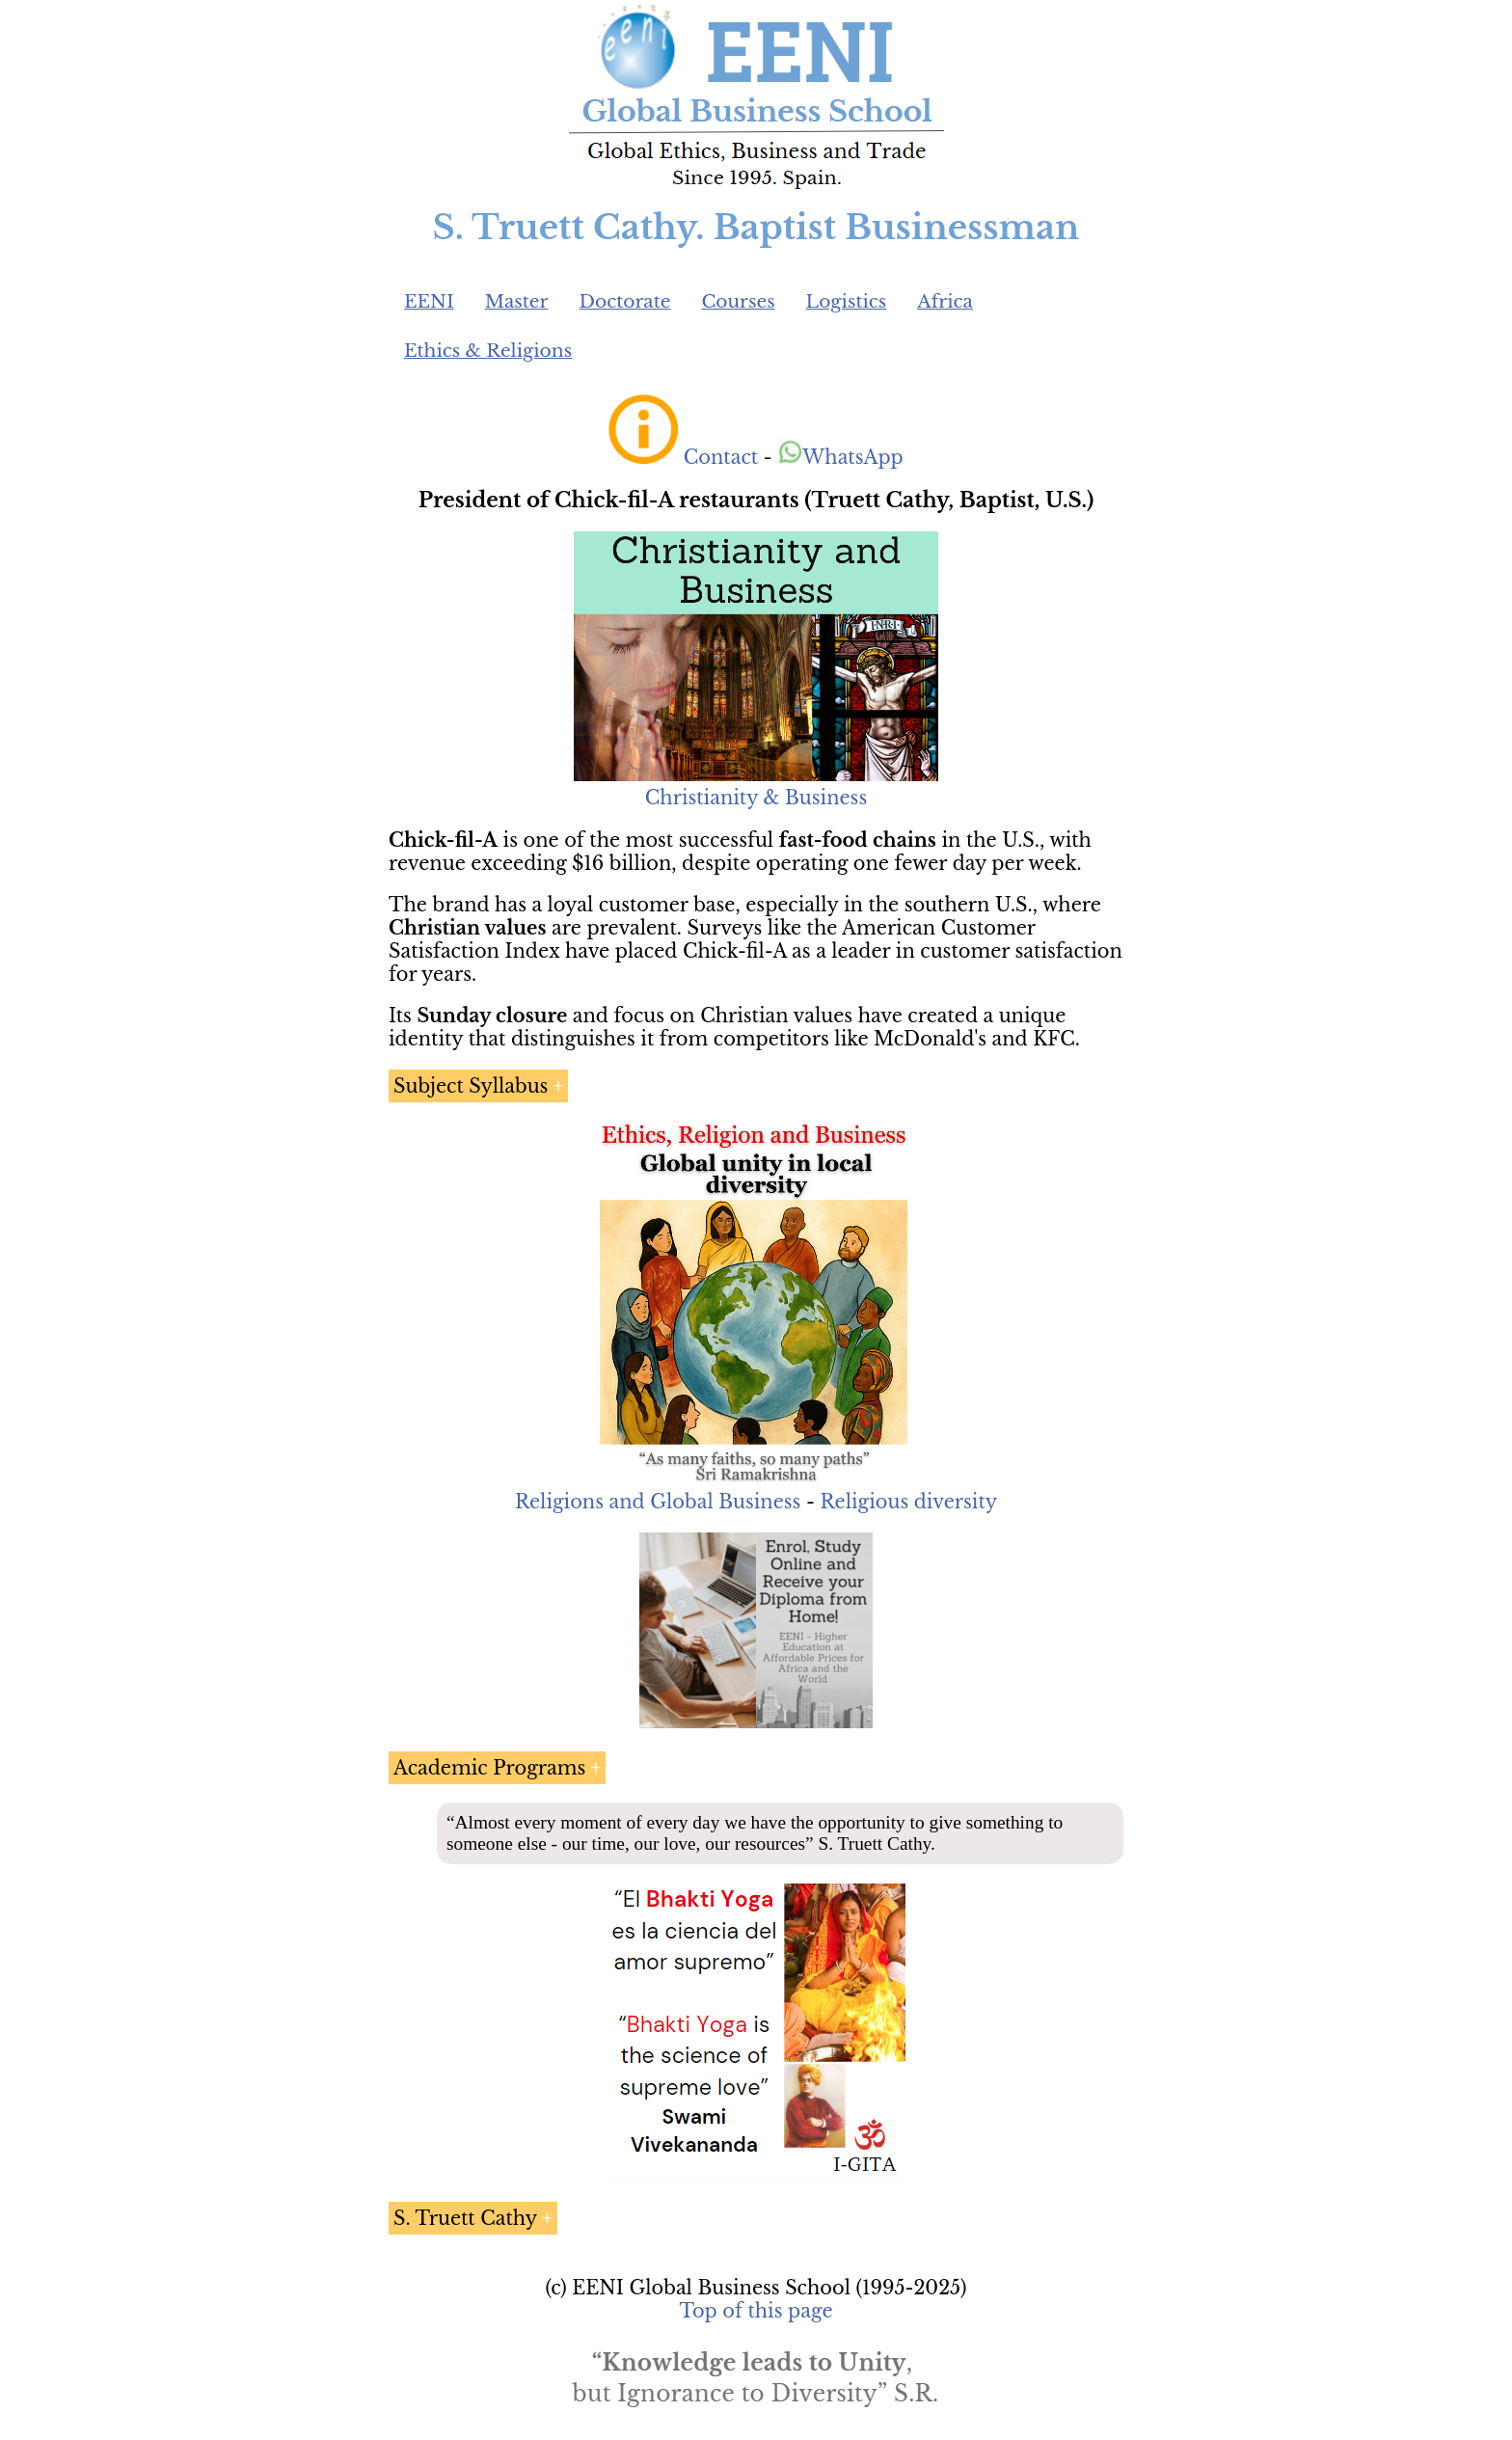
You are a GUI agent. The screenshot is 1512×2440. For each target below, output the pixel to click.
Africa (945, 301)
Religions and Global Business (658, 1501)
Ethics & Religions (488, 350)
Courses (737, 301)
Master (517, 301)
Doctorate (624, 301)
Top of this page (756, 2310)
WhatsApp (840, 457)
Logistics (846, 301)
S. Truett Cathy (465, 2218)
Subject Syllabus (470, 1086)
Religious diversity (908, 1501)
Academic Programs (489, 1767)
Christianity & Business (756, 797)
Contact (721, 457)
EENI (429, 301)
